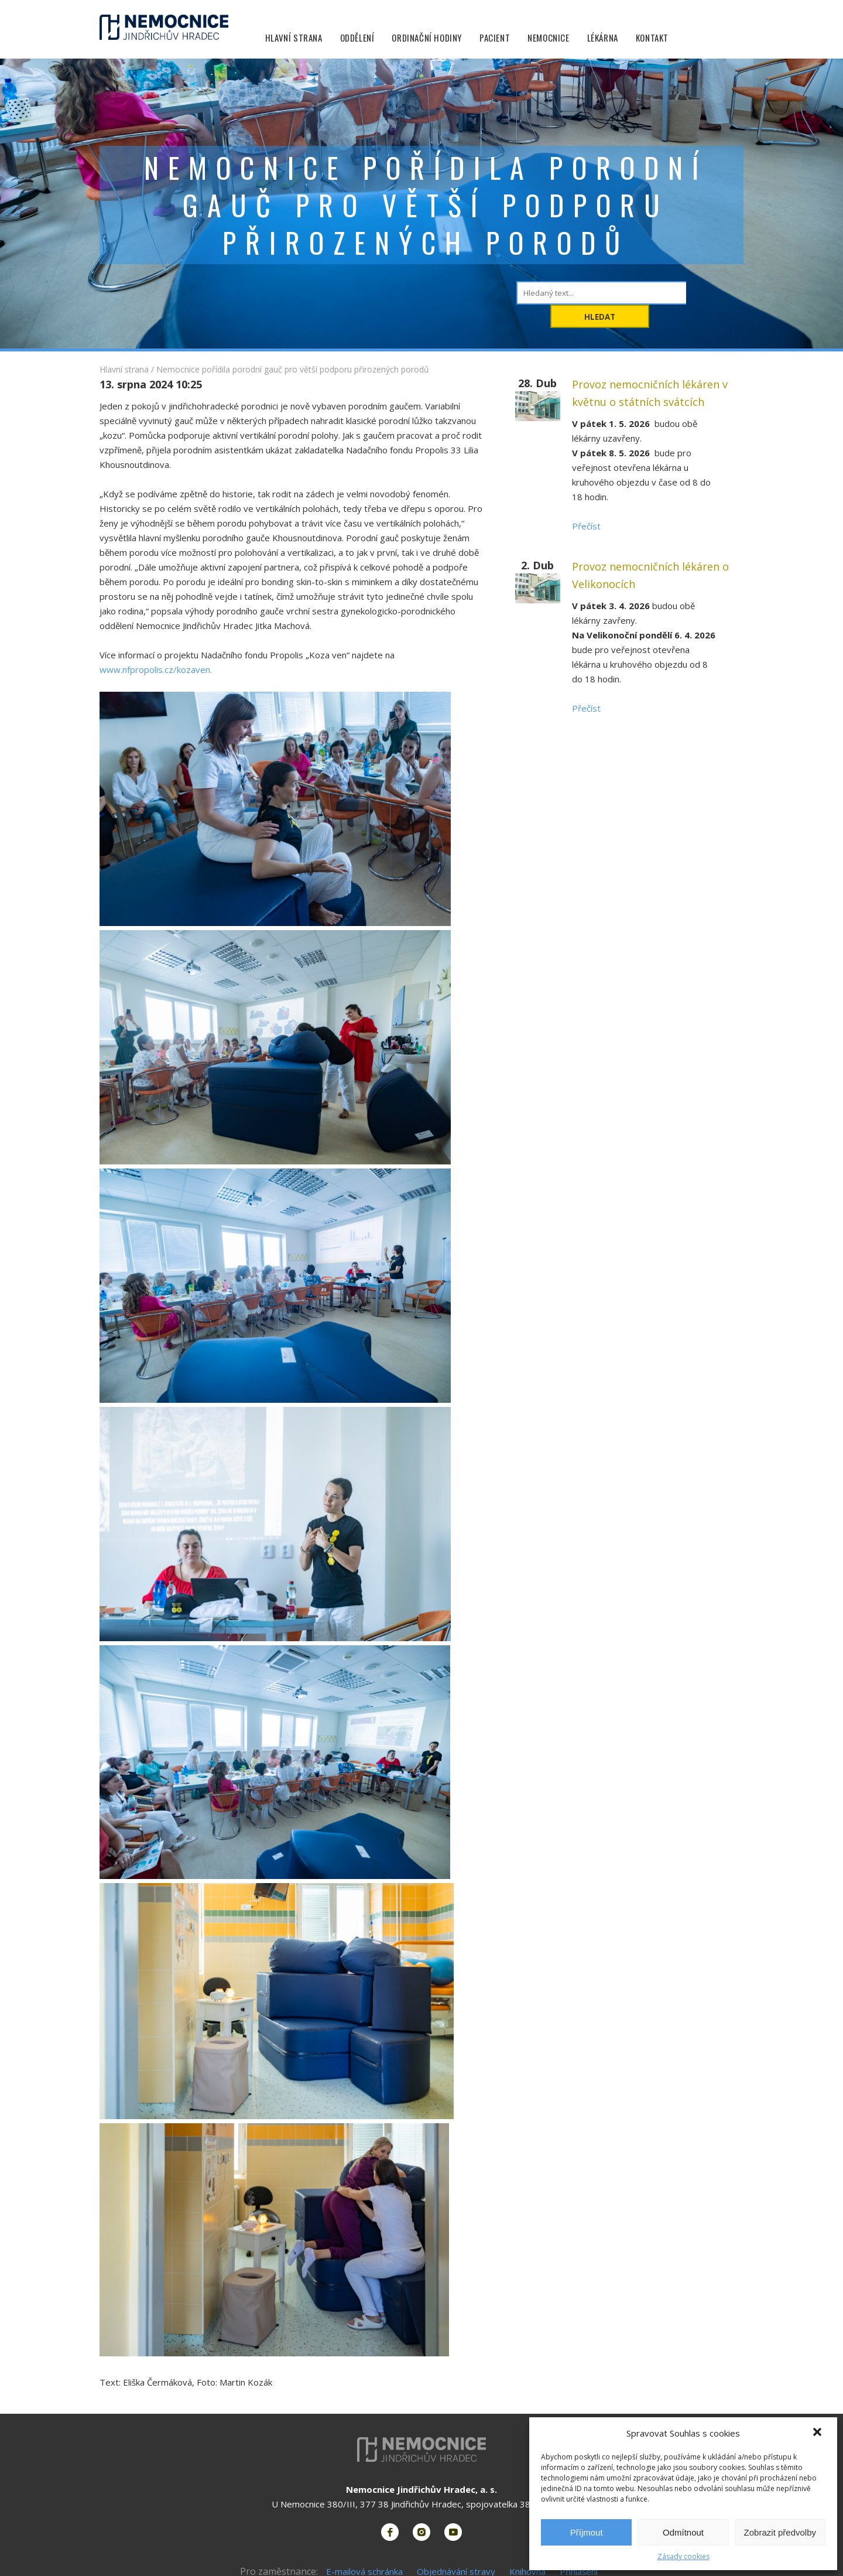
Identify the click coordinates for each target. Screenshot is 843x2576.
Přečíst (586, 526)
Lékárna (603, 38)
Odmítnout (683, 2532)
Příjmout (586, 2532)
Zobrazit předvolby (780, 2532)
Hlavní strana (295, 38)
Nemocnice (549, 38)
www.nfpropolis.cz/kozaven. (156, 669)
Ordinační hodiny (428, 38)
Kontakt (653, 38)
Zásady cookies (683, 2556)
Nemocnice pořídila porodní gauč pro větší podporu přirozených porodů (292, 369)
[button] (818, 2433)
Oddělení (358, 38)
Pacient (496, 38)
